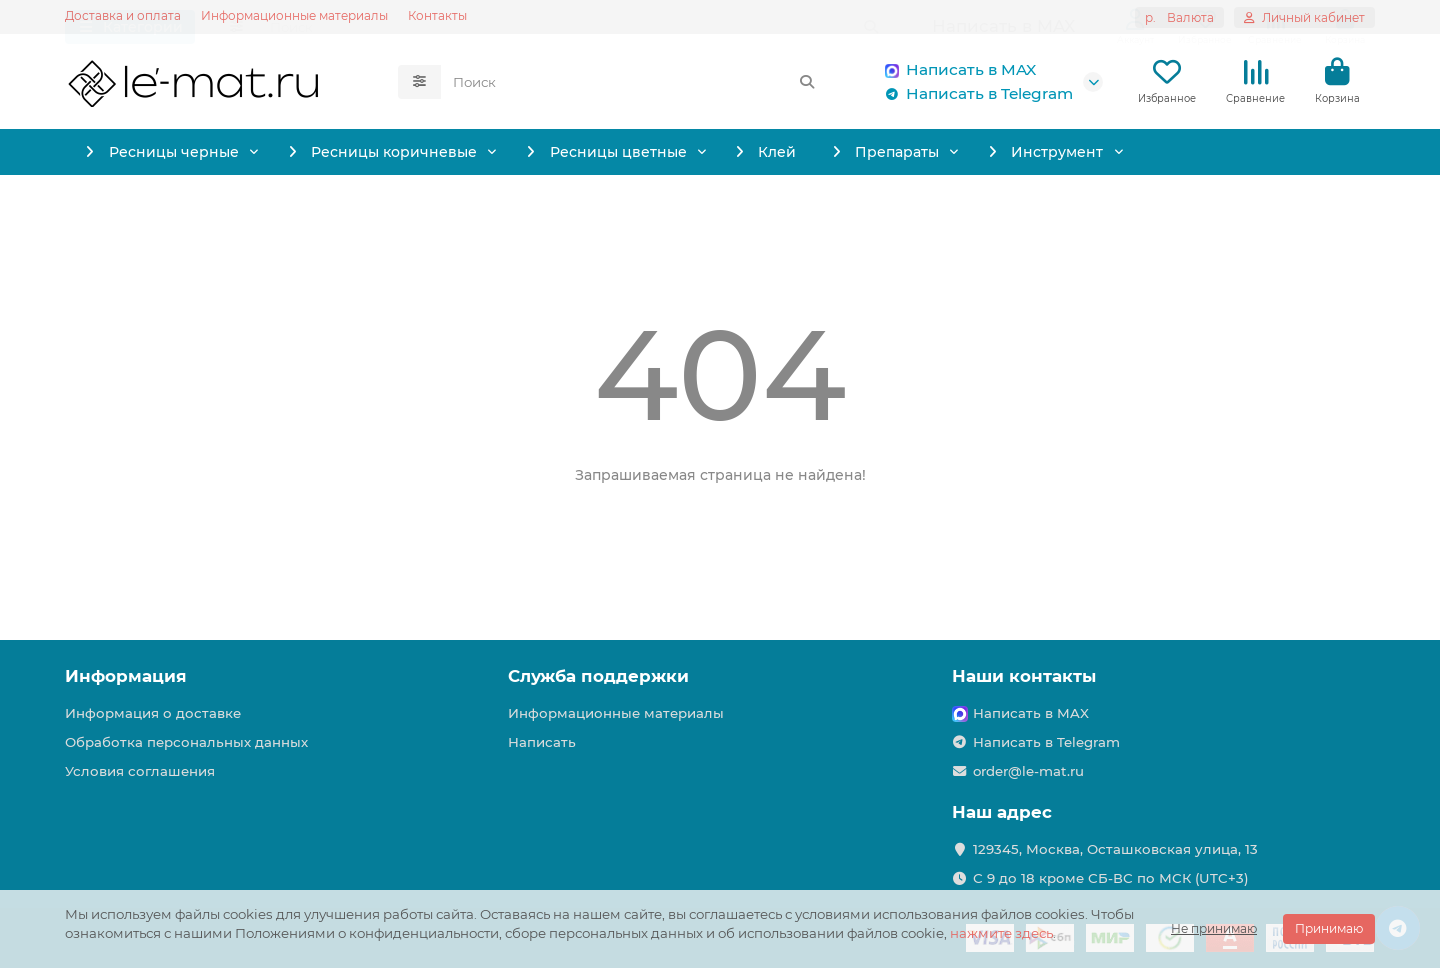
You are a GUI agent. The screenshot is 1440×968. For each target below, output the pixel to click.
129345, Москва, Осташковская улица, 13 (1115, 849)
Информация (126, 676)
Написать (542, 742)
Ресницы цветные (705, 157)
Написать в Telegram (975, 96)
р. (1179, 17)
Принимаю (1329, 928)
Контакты (437, 15)
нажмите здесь (1001, 933)
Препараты (1065, 157)
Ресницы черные (180, 157)
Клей (905, 157)
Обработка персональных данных (186, 742)
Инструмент (1265, 157)
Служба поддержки (598, 676)
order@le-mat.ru (1028, 771)
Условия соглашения (140, 771)
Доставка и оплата (123, 15)
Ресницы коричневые (441, 157)
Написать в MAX (957, 72)
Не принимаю (1214, 928)
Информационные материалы (294, 15)
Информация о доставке (153, 713)
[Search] (635, 84)
